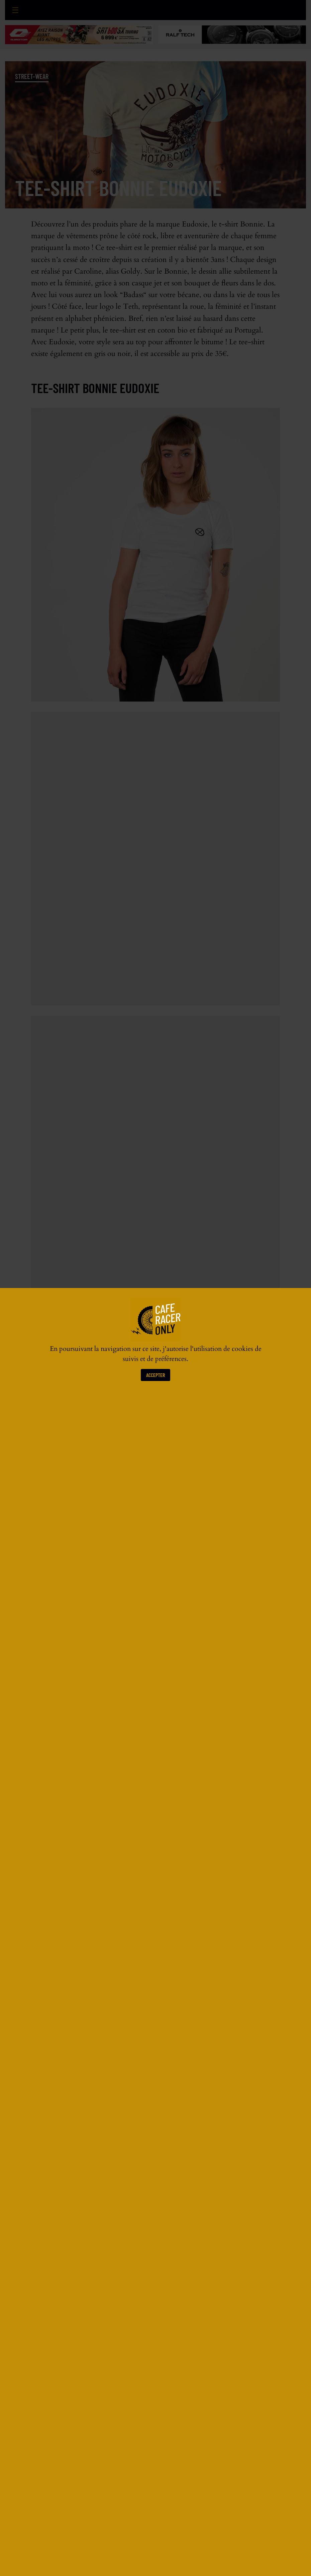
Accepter (155, 1375)
